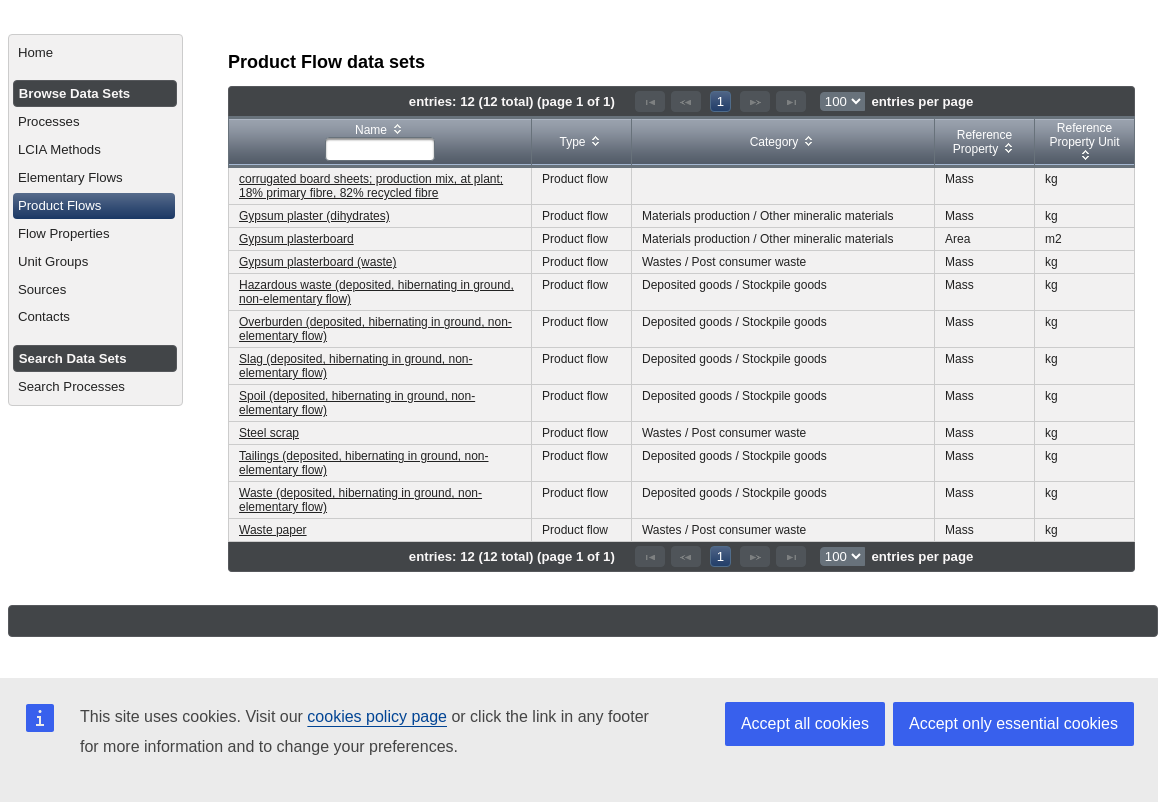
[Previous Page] (686, 101)
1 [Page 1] (720, 101)
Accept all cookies (805, 723)
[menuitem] (95, 53)
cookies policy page (377, 716)
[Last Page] (791, 101)
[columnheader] (380, 142)
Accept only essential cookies (1013, 723)
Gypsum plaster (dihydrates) (314, 216)
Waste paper (273, 530)
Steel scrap (269, 433)
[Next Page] (755, 101)
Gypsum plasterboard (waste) (317, 262)
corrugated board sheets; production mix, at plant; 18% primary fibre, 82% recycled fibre (371, 186)
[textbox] (380, 149)
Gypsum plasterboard (296, 239)
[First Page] (650, 101)
